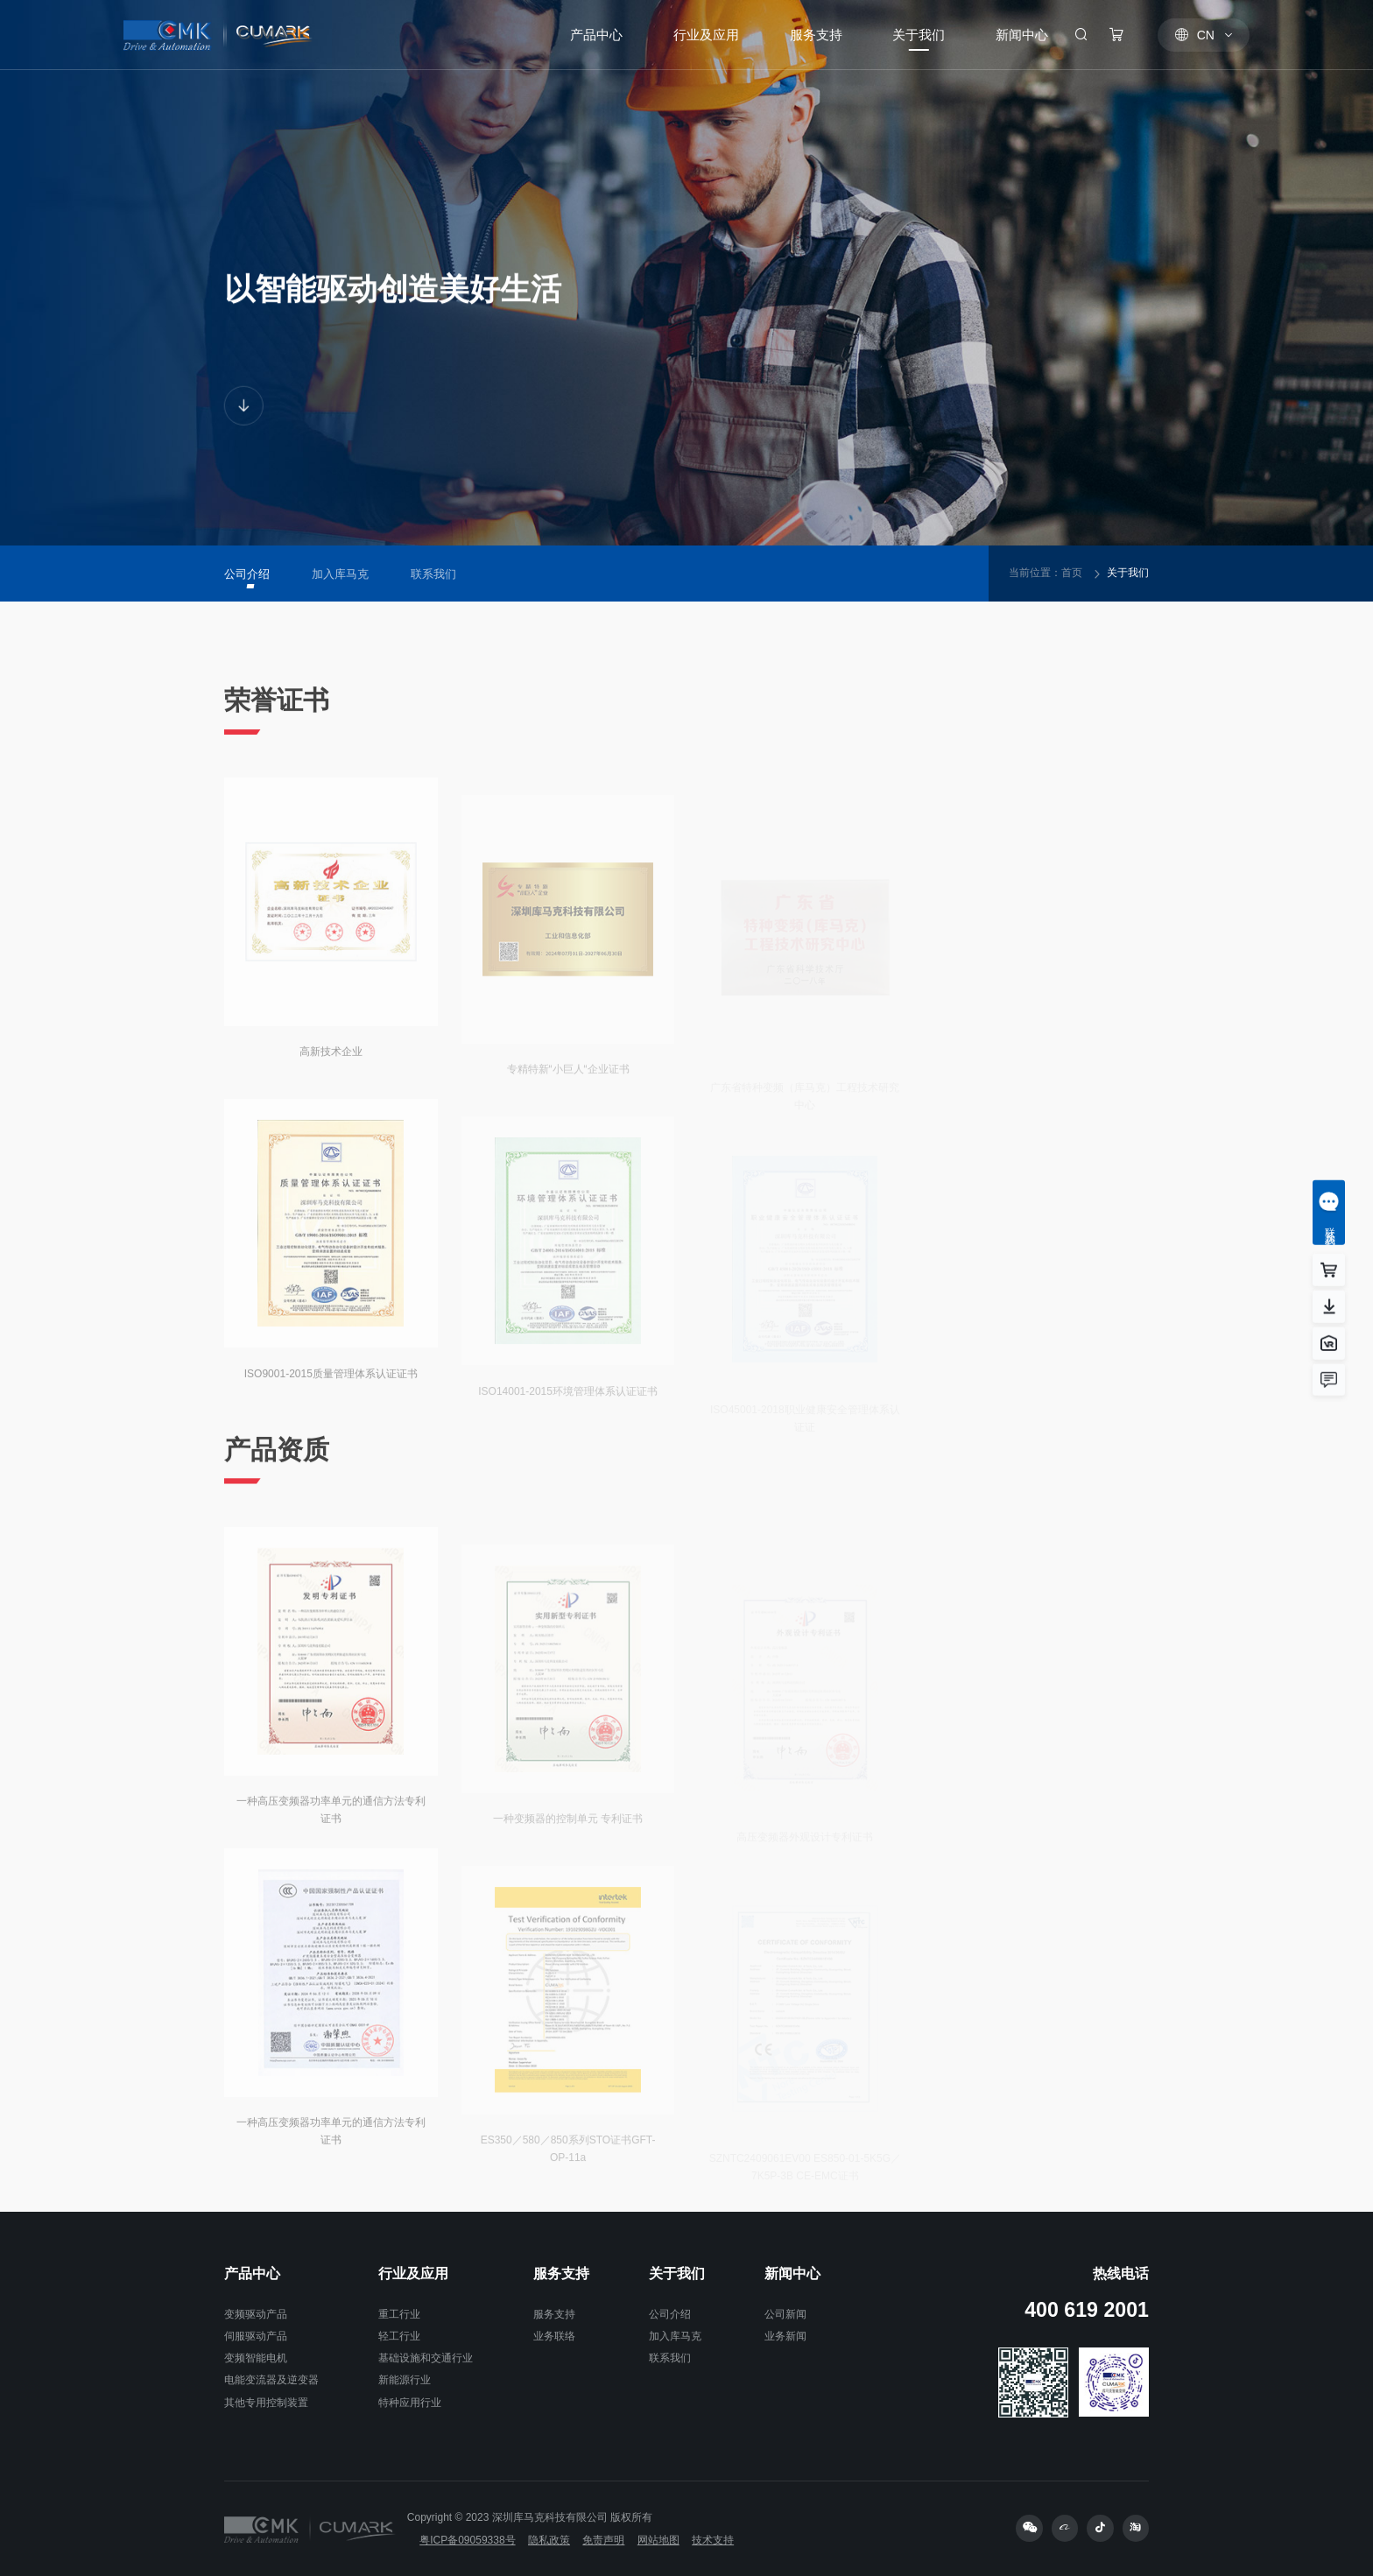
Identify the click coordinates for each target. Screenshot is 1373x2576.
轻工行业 (399, 2336)
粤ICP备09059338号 (467, 2540)
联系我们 (670, 2358)
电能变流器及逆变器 (271, 2380)
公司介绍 (670, 2314)
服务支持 (561, 2273)
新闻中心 (792, 2273)
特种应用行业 (409, 2403)
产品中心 (252, 2273)
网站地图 (658, 2540)
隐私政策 (549, 2540)
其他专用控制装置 (266, 2403)
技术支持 (713, 2540)
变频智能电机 (255, 2358)
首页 (1071, 573)
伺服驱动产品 (255, 2336)
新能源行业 (404, 2380)
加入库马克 (675, 2336)
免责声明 (603, 2540)
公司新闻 (785, 2314)
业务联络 (554, 2336)
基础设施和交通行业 (425, 2358)
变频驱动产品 (255, 2314)
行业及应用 (413, 2273)
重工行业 (399, 2314)
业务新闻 (785, 2336)
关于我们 (1128, 573)
